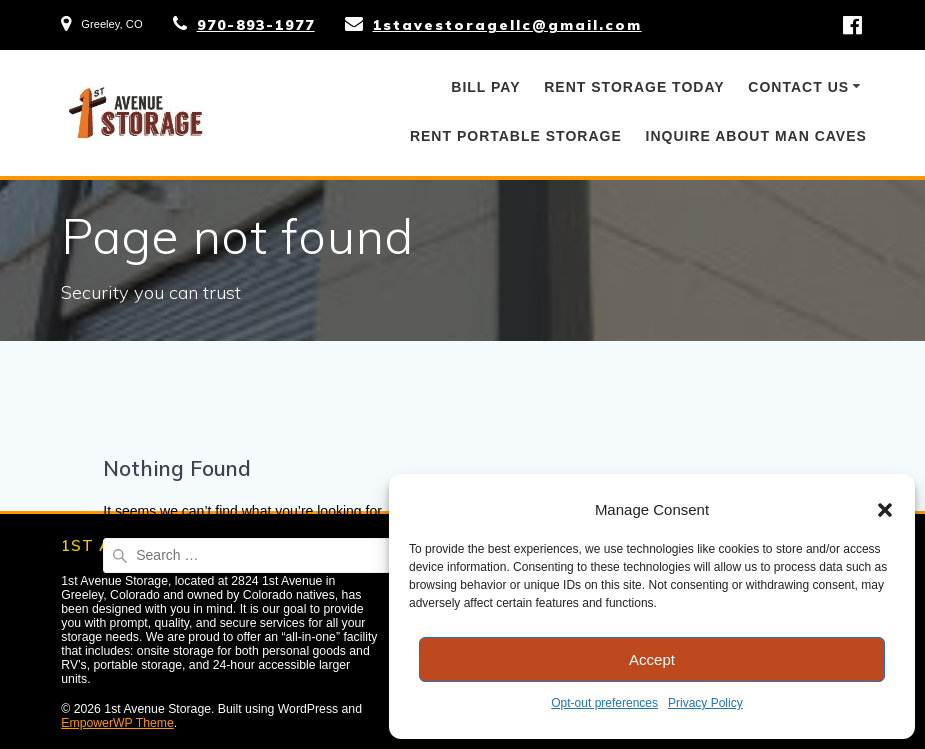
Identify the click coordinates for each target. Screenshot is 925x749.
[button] (885, 510)
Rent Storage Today (634, 87)
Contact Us (798, 87)
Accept (652, 659)
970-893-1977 (256, 25)
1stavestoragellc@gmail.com (507, 25)
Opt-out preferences (604, 703)
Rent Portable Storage (516, 136)
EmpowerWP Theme (117, 723)
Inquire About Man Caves (756, 136)
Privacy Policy (705, 703)
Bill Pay (485, 87)
